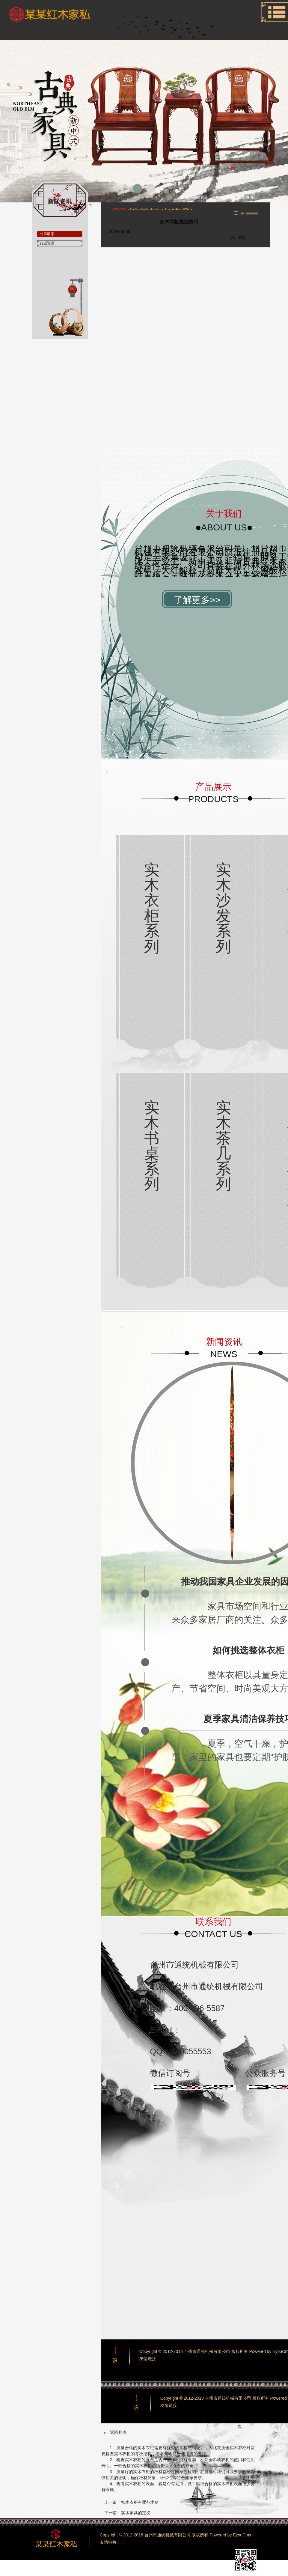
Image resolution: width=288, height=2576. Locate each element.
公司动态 (249, 197)
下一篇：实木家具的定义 (127, 2512)
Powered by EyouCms (229, 2535)
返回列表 (115, 2432)
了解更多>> (197, 600)
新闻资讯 (231, 197)
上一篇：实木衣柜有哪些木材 (131, 2502)
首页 (215, 197)
